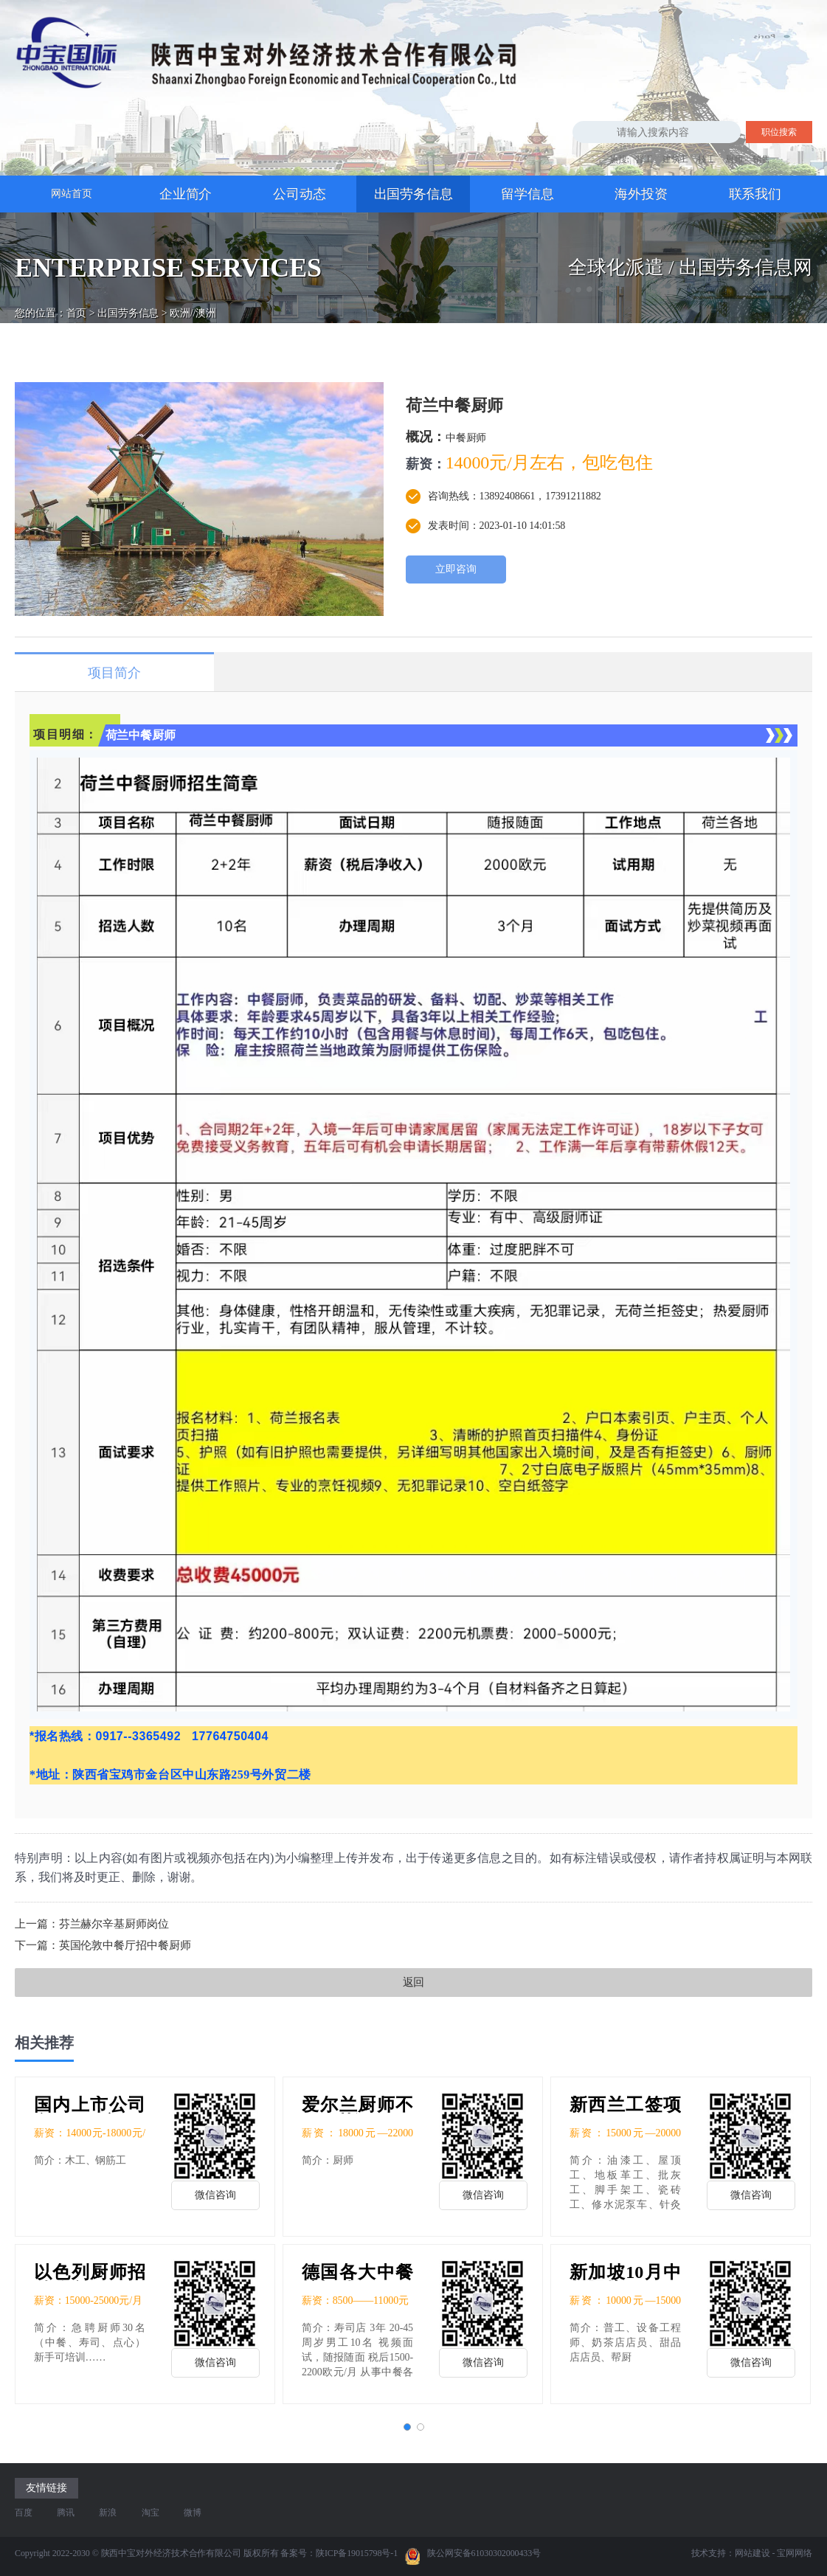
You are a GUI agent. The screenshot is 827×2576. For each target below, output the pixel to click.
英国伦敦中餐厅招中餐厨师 (125, 1945)
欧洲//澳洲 (193, 299)
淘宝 (150, 2512)
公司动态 (299, 194)
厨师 (734, 159)
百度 (23, 2512)
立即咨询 (456, 569)
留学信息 (527, 194)
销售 (761, 159)
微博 (192, 2512)
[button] (407, 2427)
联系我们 (755, 194)
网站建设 (752, 2553)
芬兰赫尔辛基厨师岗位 (114, 1924)
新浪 (108, 2512)
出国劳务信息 (413, 194)
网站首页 (71, 193)
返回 (414, 1982)
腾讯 (66, 2512)
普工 (644, 159)
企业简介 (185, 194)
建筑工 (675, 159)
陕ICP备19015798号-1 (357, 2553)
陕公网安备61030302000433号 (473, 2556)
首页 (76, 299)
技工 (707, 159)
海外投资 (641, 194)
